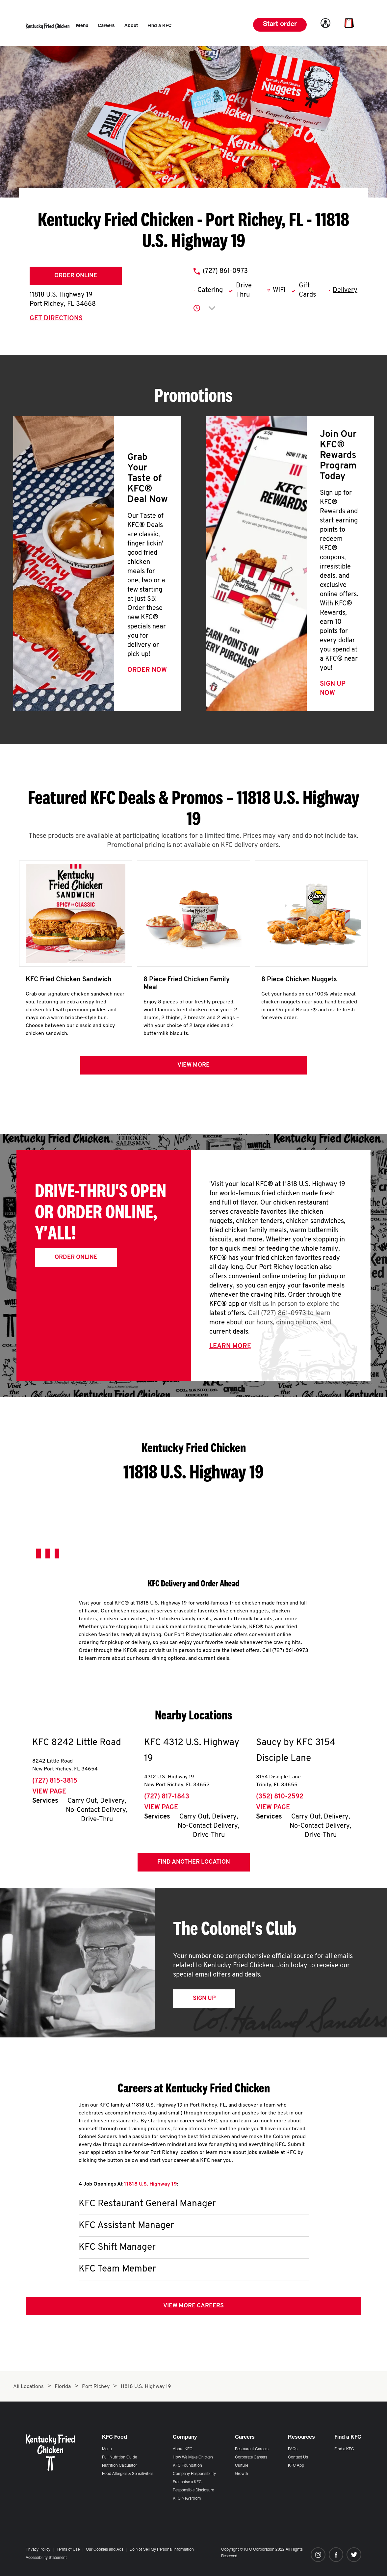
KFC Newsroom (187, 2499)
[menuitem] (82, 26)
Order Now (147, 670)
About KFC (183, 2449)
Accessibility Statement (46, 2558)
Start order (280, 24)
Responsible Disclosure (193, 2490)
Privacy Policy (38, 2550)
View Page (49, 1792)
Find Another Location (193, 1862)
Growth (241, 2474)
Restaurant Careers (252, 2449)
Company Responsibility (194, 2474)
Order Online (75, 276)
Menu (107, 2449)
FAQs (292, 2449)
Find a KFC (344, 2449)
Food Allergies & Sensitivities (127, 2474)
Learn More (230, 1346)
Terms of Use (68, 2550)
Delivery (345, 290)
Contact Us (298, 2457)
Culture (241, 2466)
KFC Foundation (187, 2466)
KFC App (296, 2466)
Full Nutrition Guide (119, 2457)
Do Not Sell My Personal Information (162, 2550)
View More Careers (193, 2306)
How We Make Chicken (193, 2457)
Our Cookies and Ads (104, 2550)
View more (193, 1065)
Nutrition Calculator (119, 2466)
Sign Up (204, 1998)
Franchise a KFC (187, 2482)
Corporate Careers (251, 2457)
